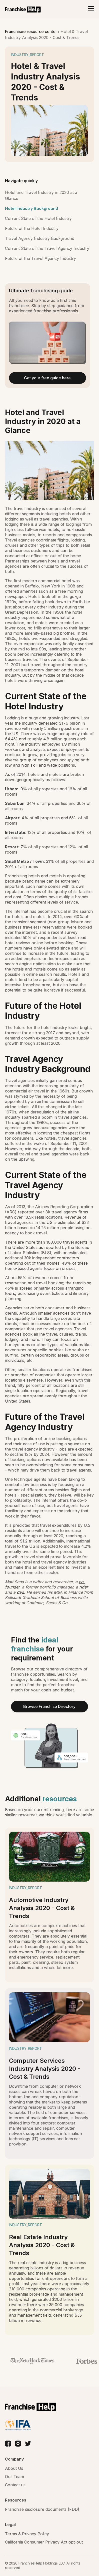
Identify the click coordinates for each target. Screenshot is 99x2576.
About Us (14, 2468)
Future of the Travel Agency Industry (40, 258)
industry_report (27, 54)
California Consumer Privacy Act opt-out (44, 2542)
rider (83, 1586)
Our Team (14, 2476)
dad (20, 1592)
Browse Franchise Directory (49, 1706)
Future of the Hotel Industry (31, 228)
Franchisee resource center (31, 31)
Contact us (15, 2484)
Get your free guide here (47, 377)
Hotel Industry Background (31, 208)
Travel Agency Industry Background (39, 238)
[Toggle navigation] (91, 9)
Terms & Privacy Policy (27, 2533)
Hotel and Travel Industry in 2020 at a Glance (41, 195)
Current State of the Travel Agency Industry (47, 248)
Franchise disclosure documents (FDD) (42, 2509)
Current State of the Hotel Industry (38, 218)
